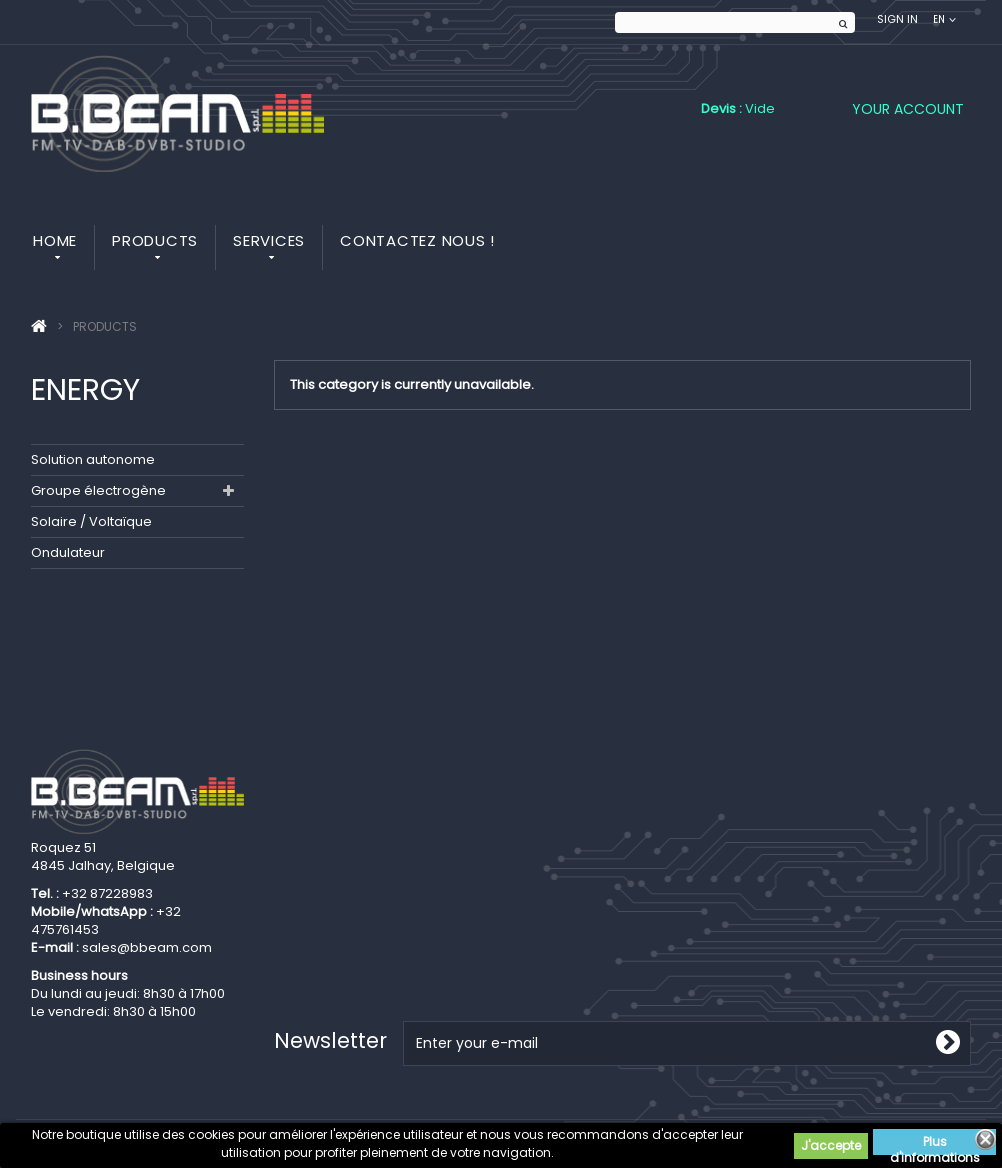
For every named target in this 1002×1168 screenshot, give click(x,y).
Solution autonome (93, 459)
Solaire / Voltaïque (91, 521)
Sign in (897, 19)
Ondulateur (68, 552)
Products (155, 240)
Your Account (908, 109)
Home (55, 240)
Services (269, 240)
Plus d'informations (935, 1144)
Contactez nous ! (417, 240)
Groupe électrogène (98, 490)
